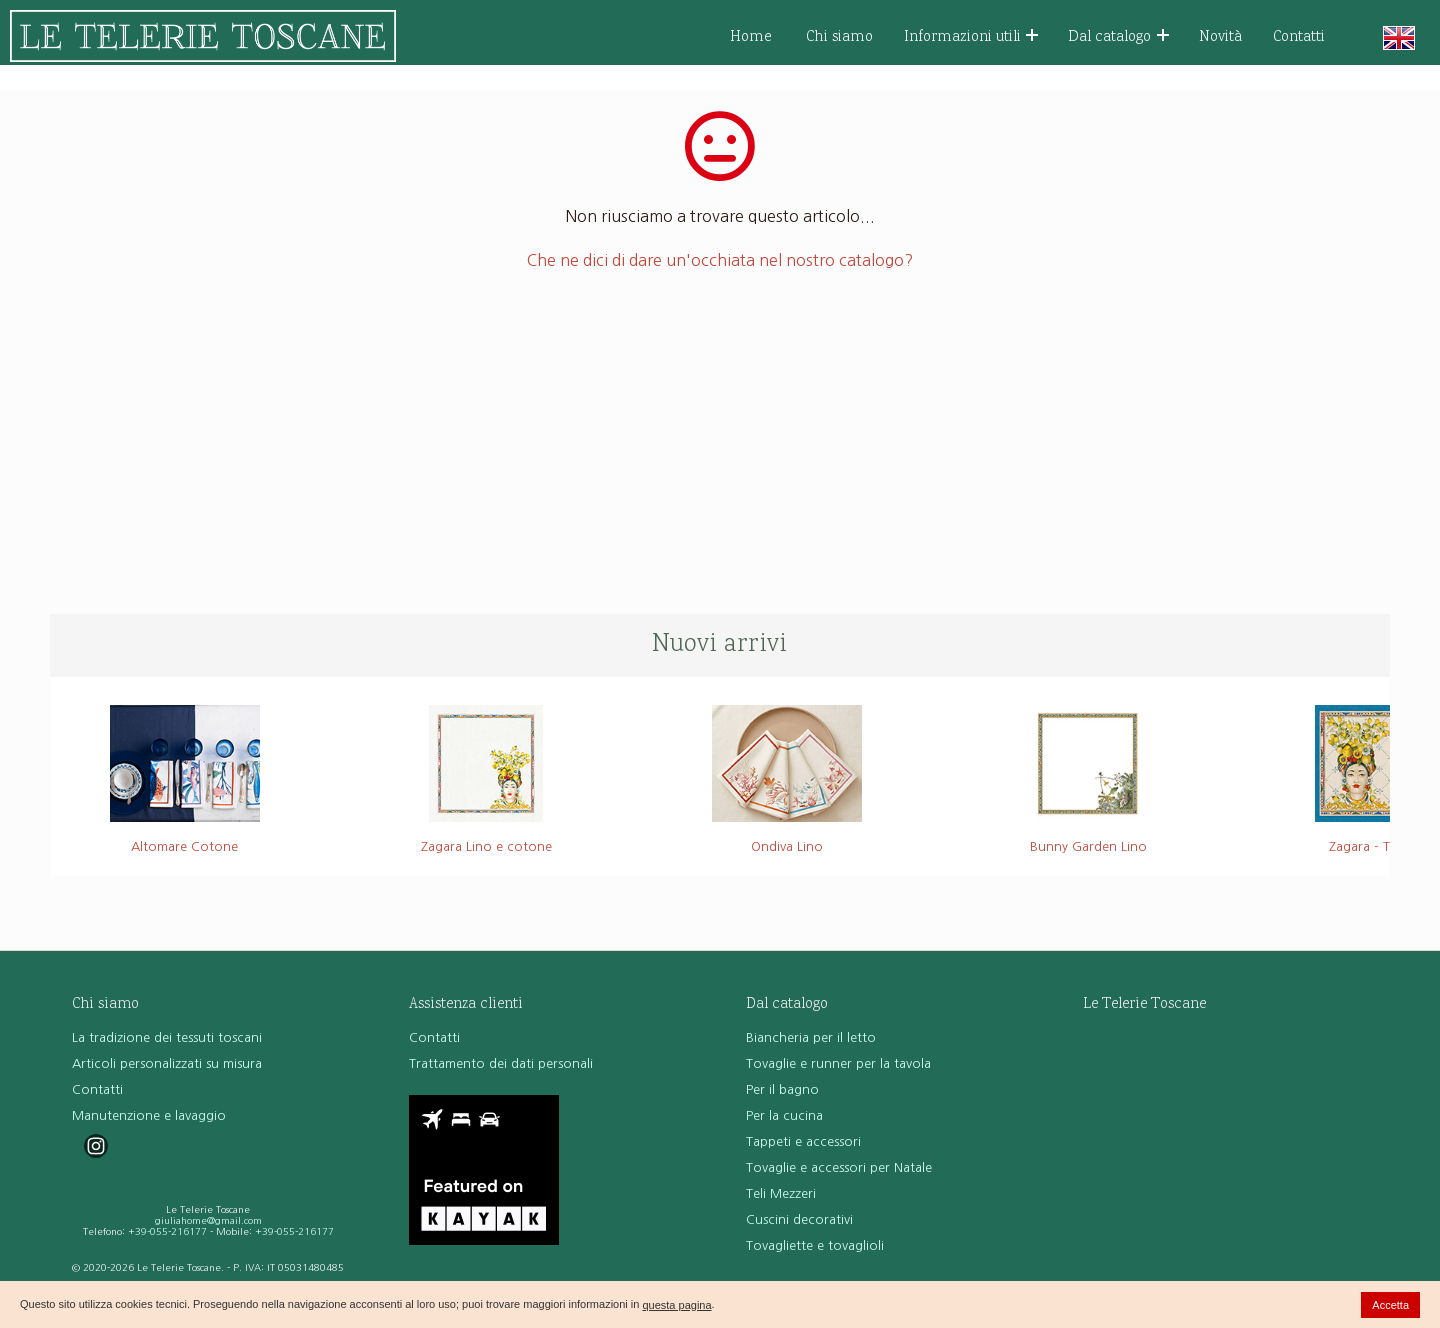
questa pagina (676, 1305)
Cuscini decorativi (799, 1219)
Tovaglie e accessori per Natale (839, 1167)
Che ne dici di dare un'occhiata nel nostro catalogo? (720, 260)
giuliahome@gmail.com (208, 1220)
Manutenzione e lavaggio (149, 1115)
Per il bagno (782, 1089)
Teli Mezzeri (781, 1193)
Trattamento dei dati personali (501, 1063)
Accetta (1390, 1305)
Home (751, 37)
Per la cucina (784, 1115)
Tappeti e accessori (803, 1141)
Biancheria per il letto (811, 1037)
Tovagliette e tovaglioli (815, 1245)
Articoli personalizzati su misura (167, 1063)
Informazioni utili (971, 37)
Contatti (1299, 37)
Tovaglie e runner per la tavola (838, 1063)
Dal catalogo (1118, 37)
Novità (1220, 37)
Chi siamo (839, 37)
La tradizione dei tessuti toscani (167, 1037)
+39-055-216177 (167, 1231)
